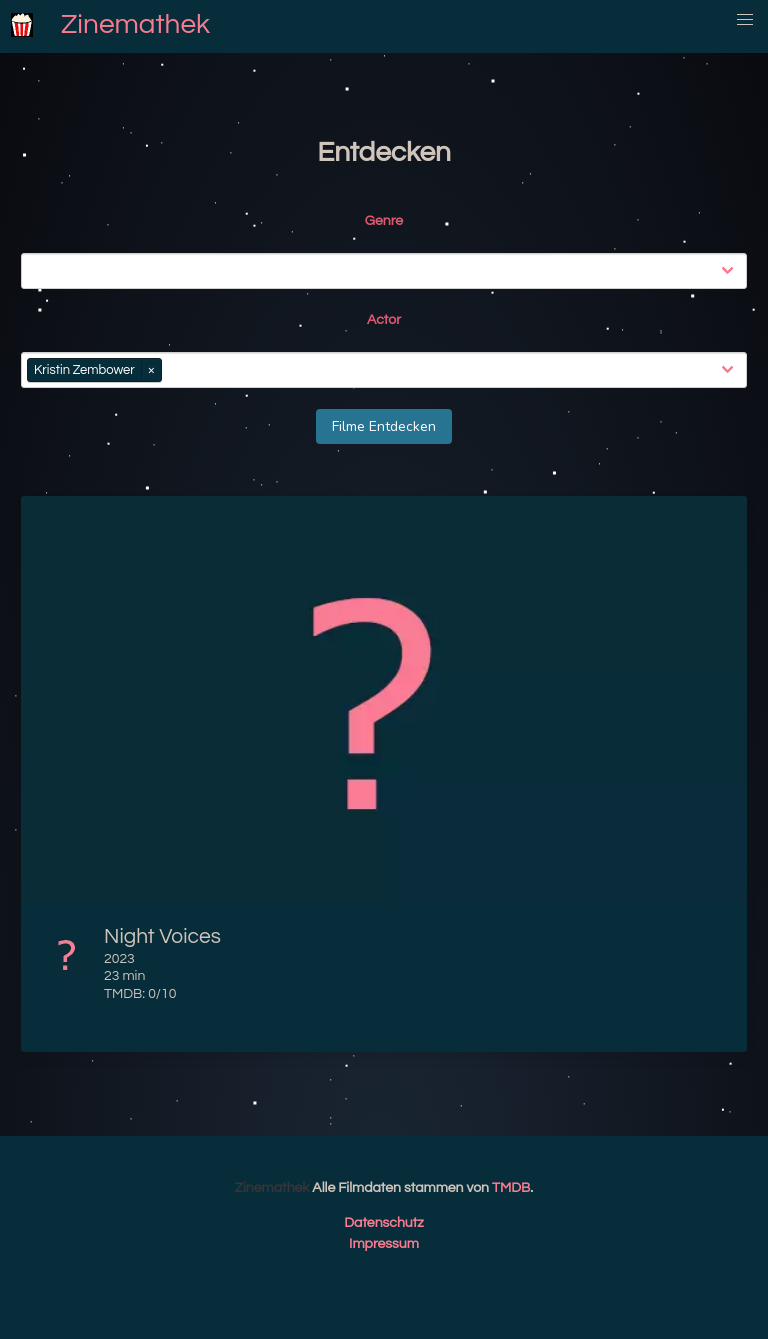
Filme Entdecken (384, 426)
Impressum (384, 1244)
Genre (384, 221)
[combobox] (388, 271)
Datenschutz (384, 1223)
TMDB (511, 1188)
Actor (384, 320)
